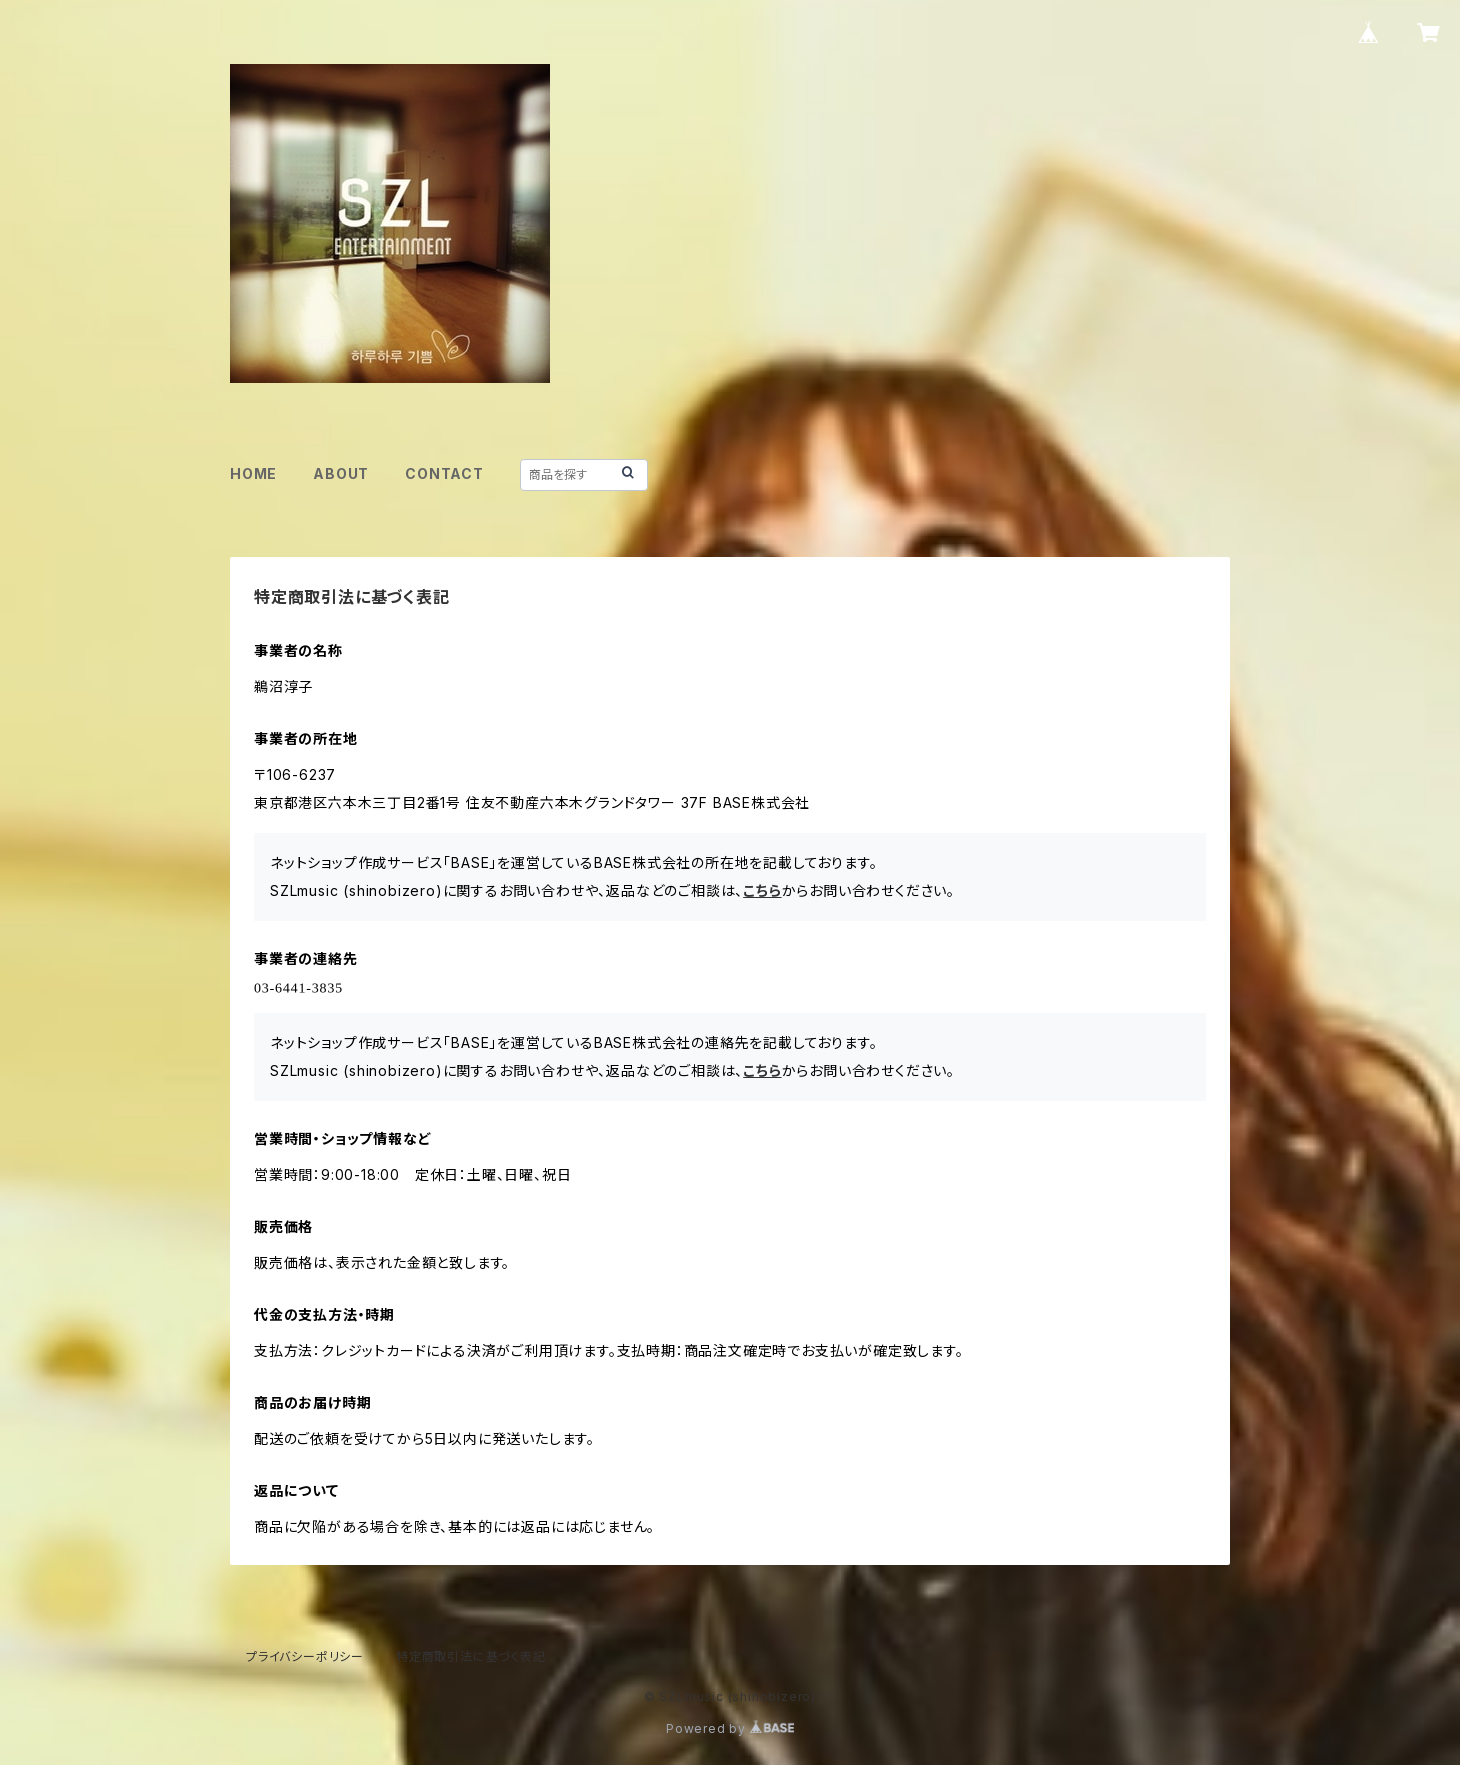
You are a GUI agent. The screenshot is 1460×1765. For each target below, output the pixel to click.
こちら (762, 890)
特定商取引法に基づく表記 (471, 1656)
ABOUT (341, 473)
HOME (253, 473)
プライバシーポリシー (305, 1656)
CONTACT (444, 473)
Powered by (730, 1728)
